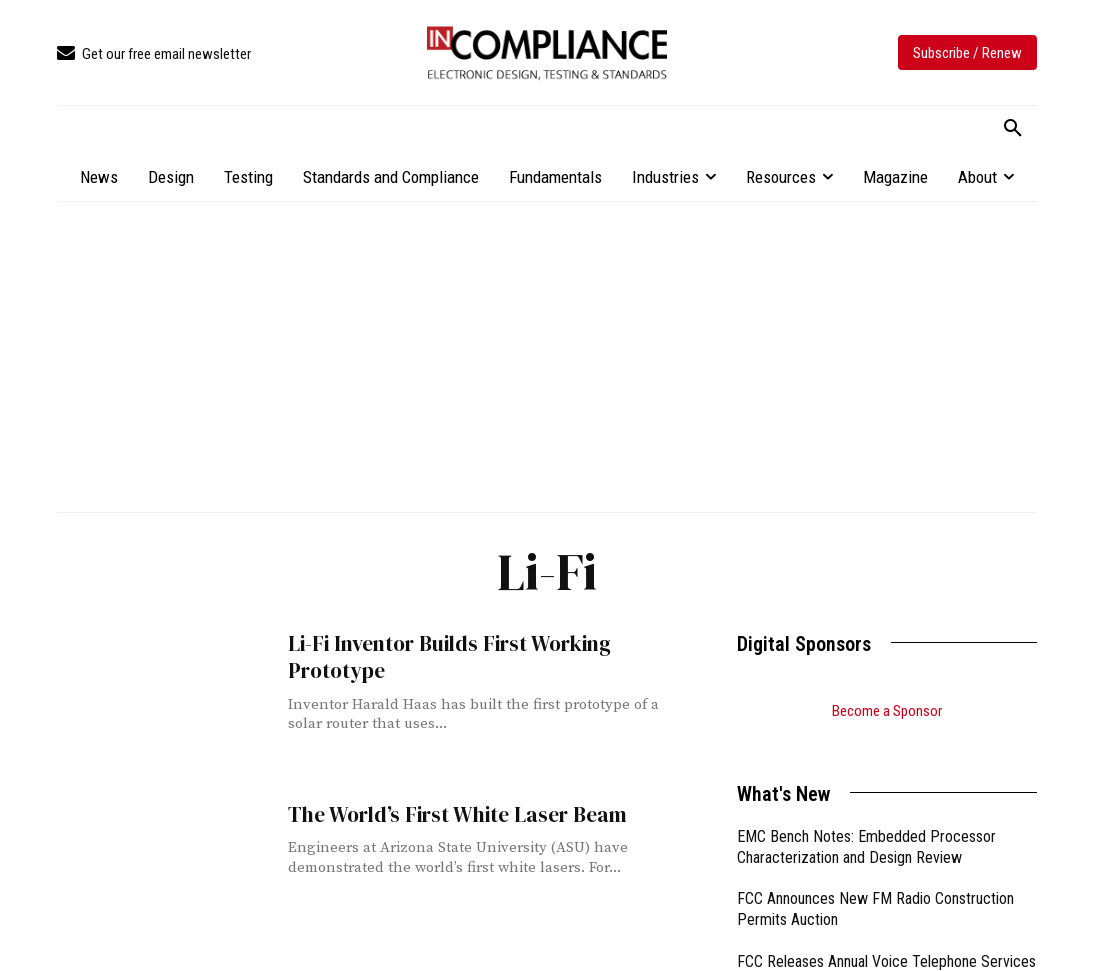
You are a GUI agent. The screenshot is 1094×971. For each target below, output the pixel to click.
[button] (1013, 129)
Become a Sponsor (887, 711)
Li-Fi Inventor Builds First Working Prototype (448, 657)
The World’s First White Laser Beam (456, 814)
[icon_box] (154, 54)
